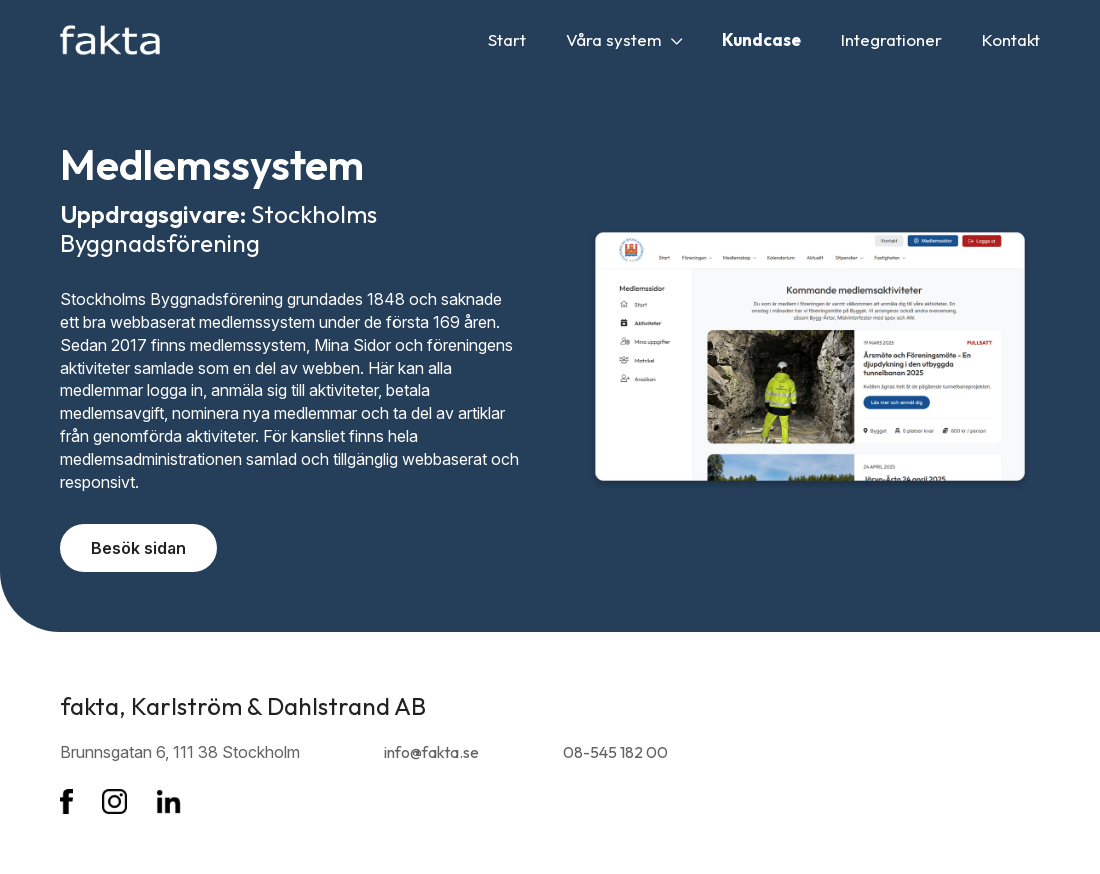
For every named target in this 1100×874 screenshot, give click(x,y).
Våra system (624, 39)
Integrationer (891, 39)
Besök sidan (138, 548)
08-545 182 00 (615, 752)
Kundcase (761, 39)
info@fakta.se (431, 752)
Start (507, 39)
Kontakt (1011, 39)
